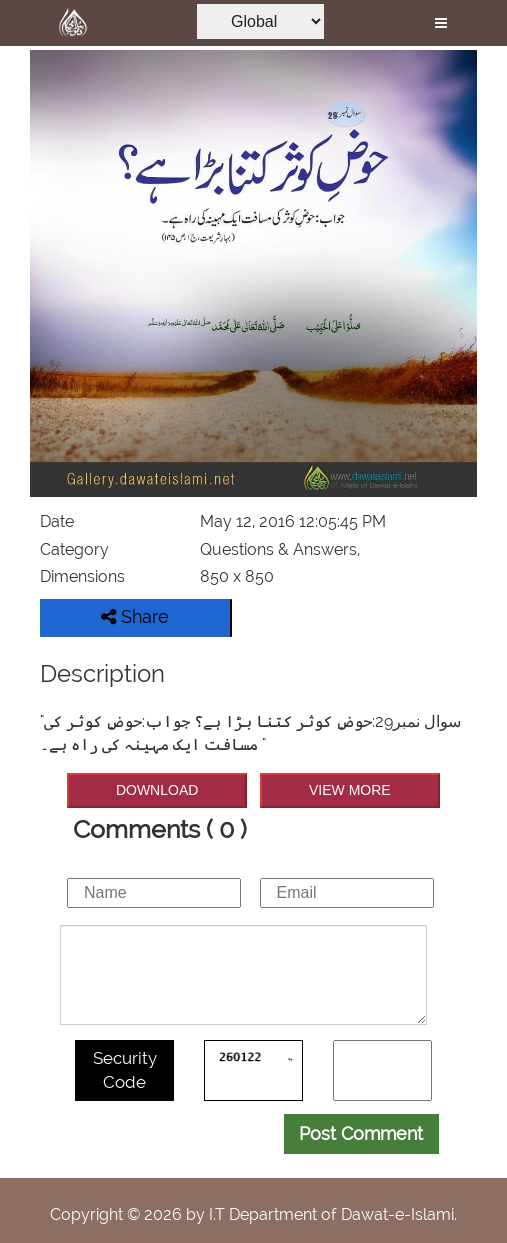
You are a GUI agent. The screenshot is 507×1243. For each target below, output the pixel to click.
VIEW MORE (350, 790)
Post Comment (361, 1133)
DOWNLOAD (157, 790)
